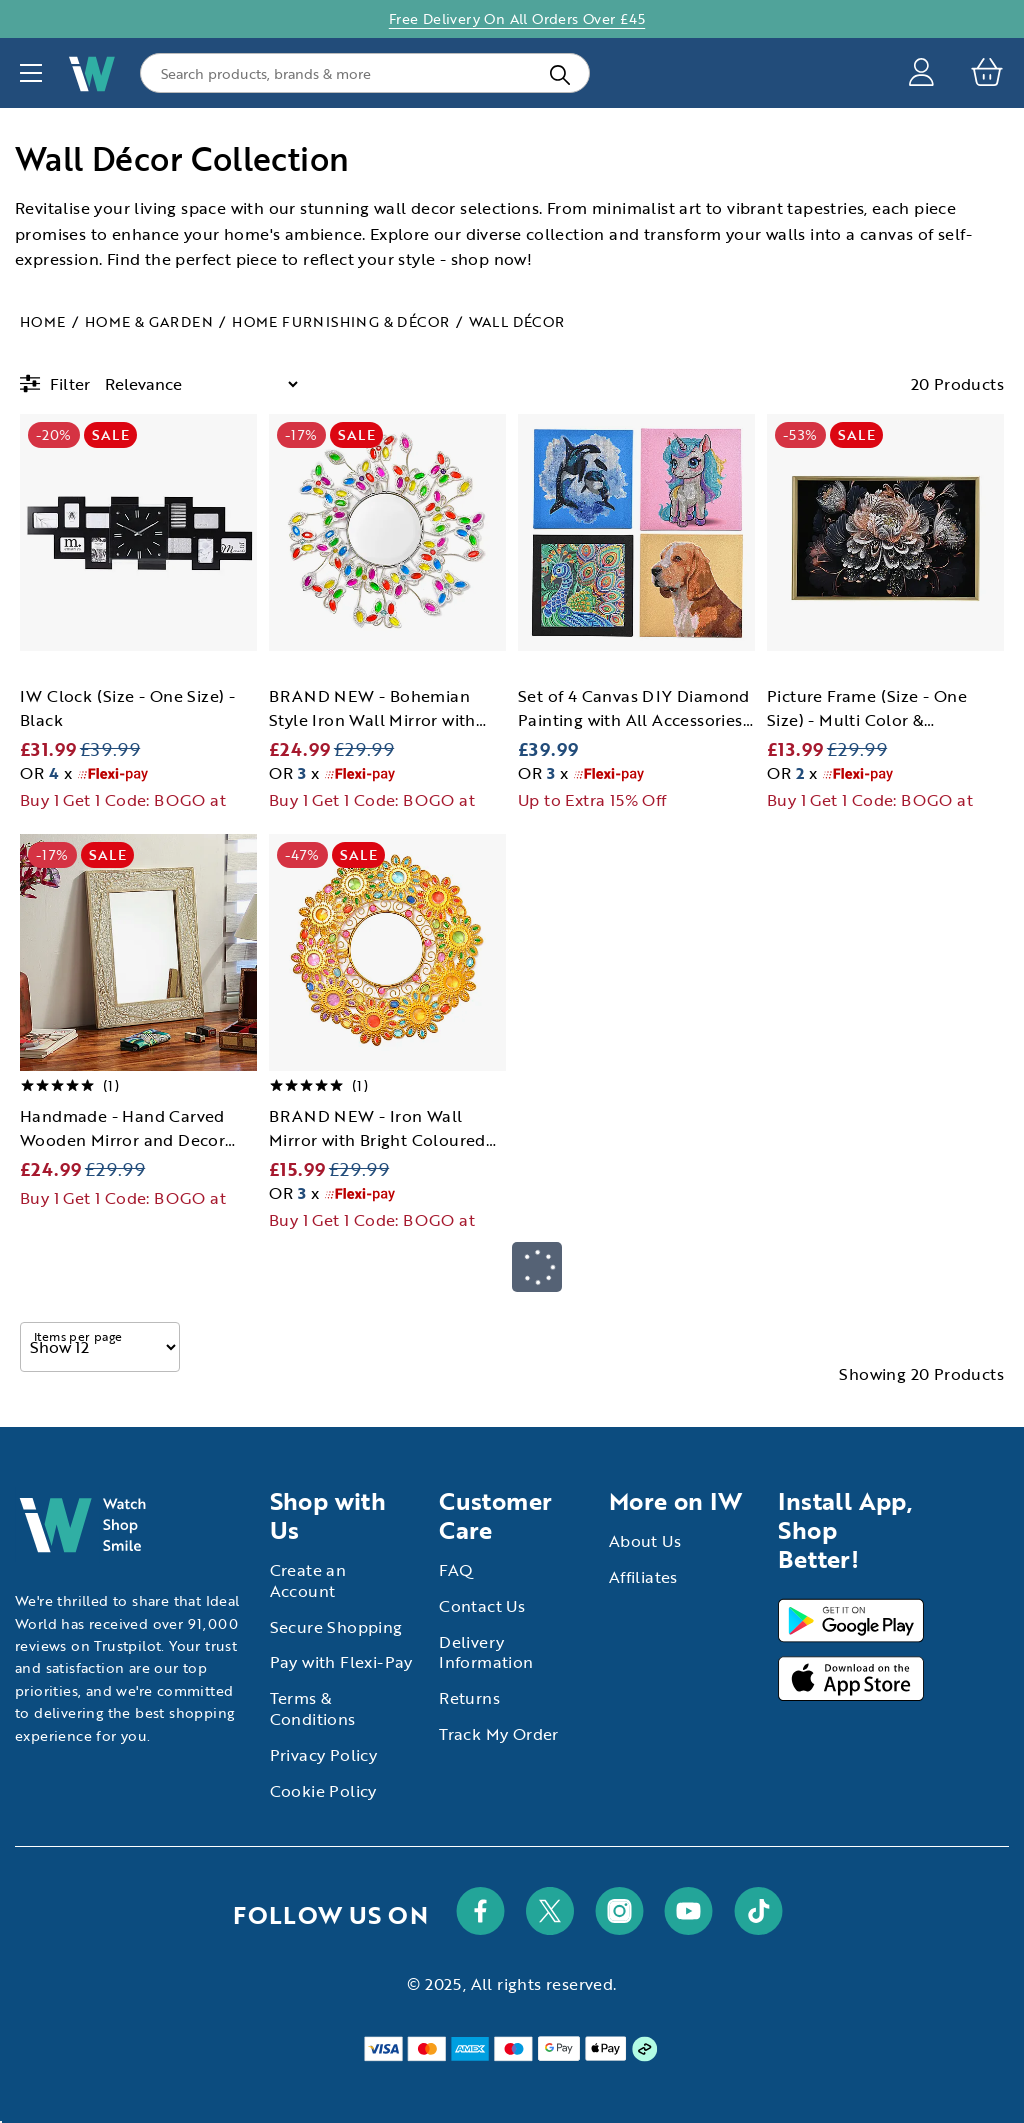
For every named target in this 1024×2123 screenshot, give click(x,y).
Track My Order (499, 1734)
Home (43, 321)
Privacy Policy (324, 1755)
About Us (645, 1541)
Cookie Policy (323, 1791)
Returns (469, 1698)
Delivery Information (486, 1652)
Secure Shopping (336, 1627)
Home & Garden (149, 321)
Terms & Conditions (313, 1708)
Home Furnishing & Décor (340, 321)
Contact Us (482, 1606)
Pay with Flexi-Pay (341, 1662)
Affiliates (643, 1577)
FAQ (456, 1570)
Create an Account (308, 1580)
